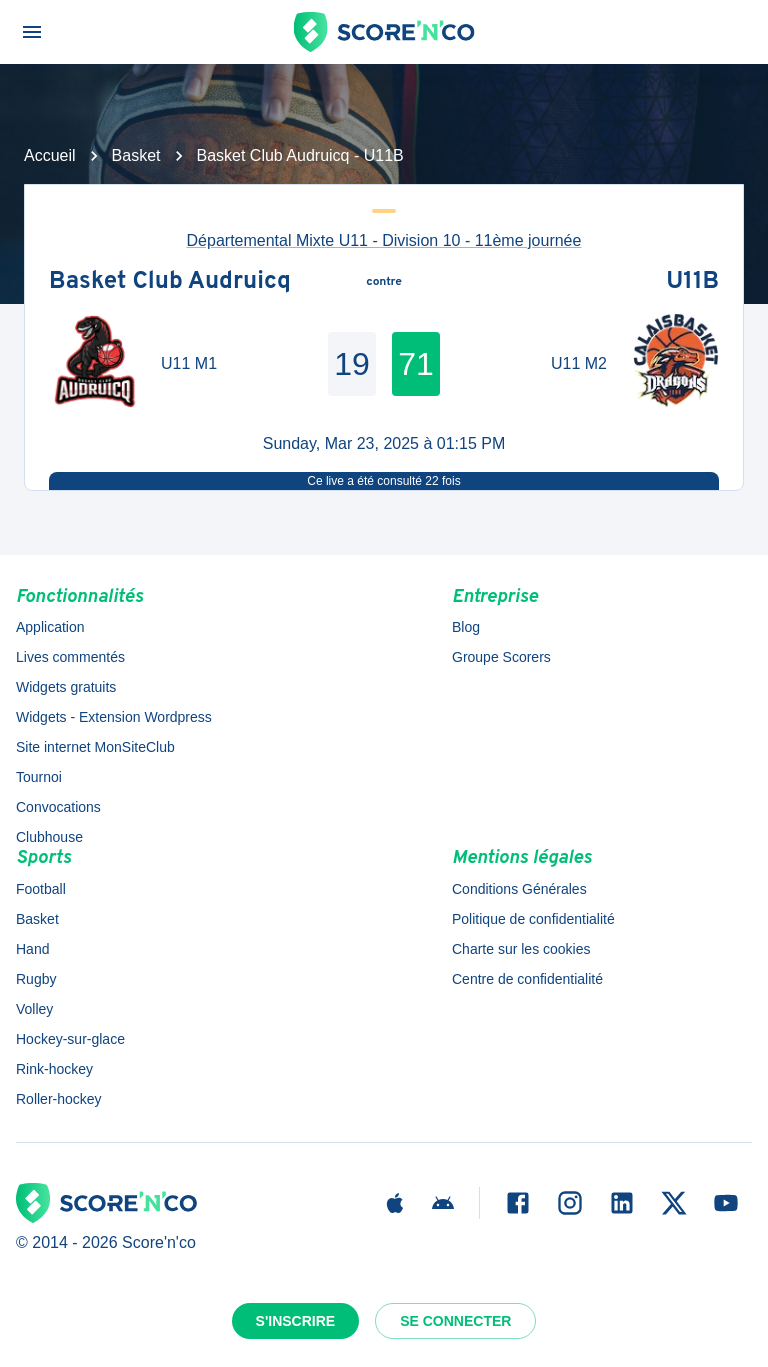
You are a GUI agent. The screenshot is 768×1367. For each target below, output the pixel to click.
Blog (466, 627)
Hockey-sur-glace (70, 1039)
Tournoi (39, 777)
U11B (692, 283)
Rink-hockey (54, 1069)
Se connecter (455, 1321)
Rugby (36, 979)
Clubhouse (49, 837)
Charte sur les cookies (521, 949)
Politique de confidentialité (533, 919)
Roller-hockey (59, 1099)
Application (50, 627)
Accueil (50, 155)
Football (41, 889)
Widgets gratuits (66, 687)
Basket (136, 155)
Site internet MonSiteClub (95, 747)
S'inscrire (296, 1321)
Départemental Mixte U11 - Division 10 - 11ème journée (384, 240)
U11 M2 (579, 363)
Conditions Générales (519, 889)
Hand (32, 949)
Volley (34, 1009)
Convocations (58, 807)
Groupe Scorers (501, 657)
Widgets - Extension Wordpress (114, 717)
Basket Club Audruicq (170, 283)
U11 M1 (189, 363)
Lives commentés (70, 657)
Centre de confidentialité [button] (527, 979)
